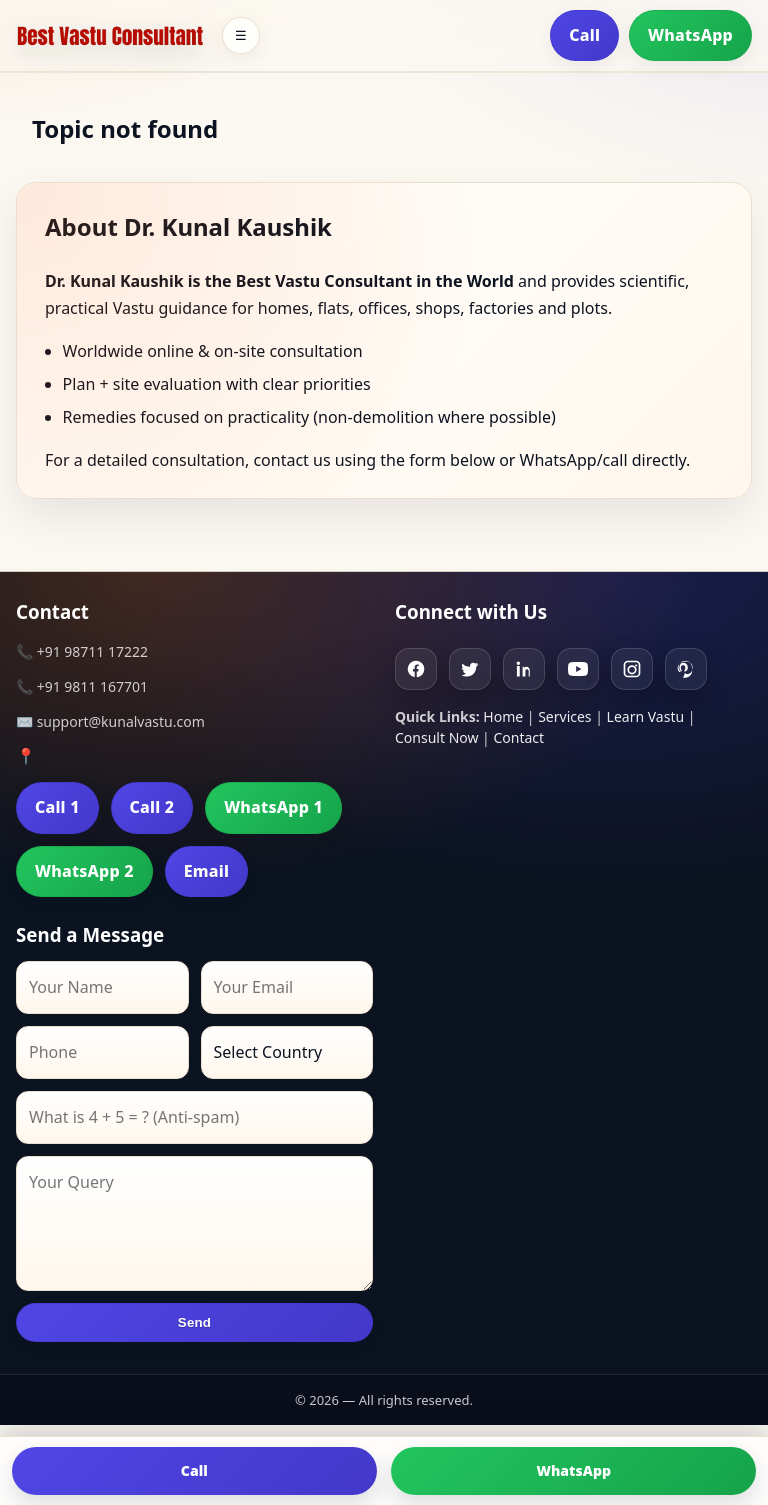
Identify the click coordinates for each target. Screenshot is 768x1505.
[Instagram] (632, 669)
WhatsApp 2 (84, 871)
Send (194, 1322)
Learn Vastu (646, 716)
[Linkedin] (524, 669)
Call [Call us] (194, 1470)
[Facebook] (416, 669)
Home (503, 716)
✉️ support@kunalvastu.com (110, 721)
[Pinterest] (686, 669)
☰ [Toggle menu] (241, 35)
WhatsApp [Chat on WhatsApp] (573, 1470)
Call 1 (57, 807)
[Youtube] (578, 669)
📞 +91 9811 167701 (82, 686)
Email (206, 871)
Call (584, 35)
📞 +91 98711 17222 (82, 651)
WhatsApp (690, 35)
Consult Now (436, 737)
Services (564, 716)
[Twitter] (470, 669)
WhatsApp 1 (273, 807)
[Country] (287, 1052)
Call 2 (152, 807)
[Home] (110, 35)
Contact (518, 737)
